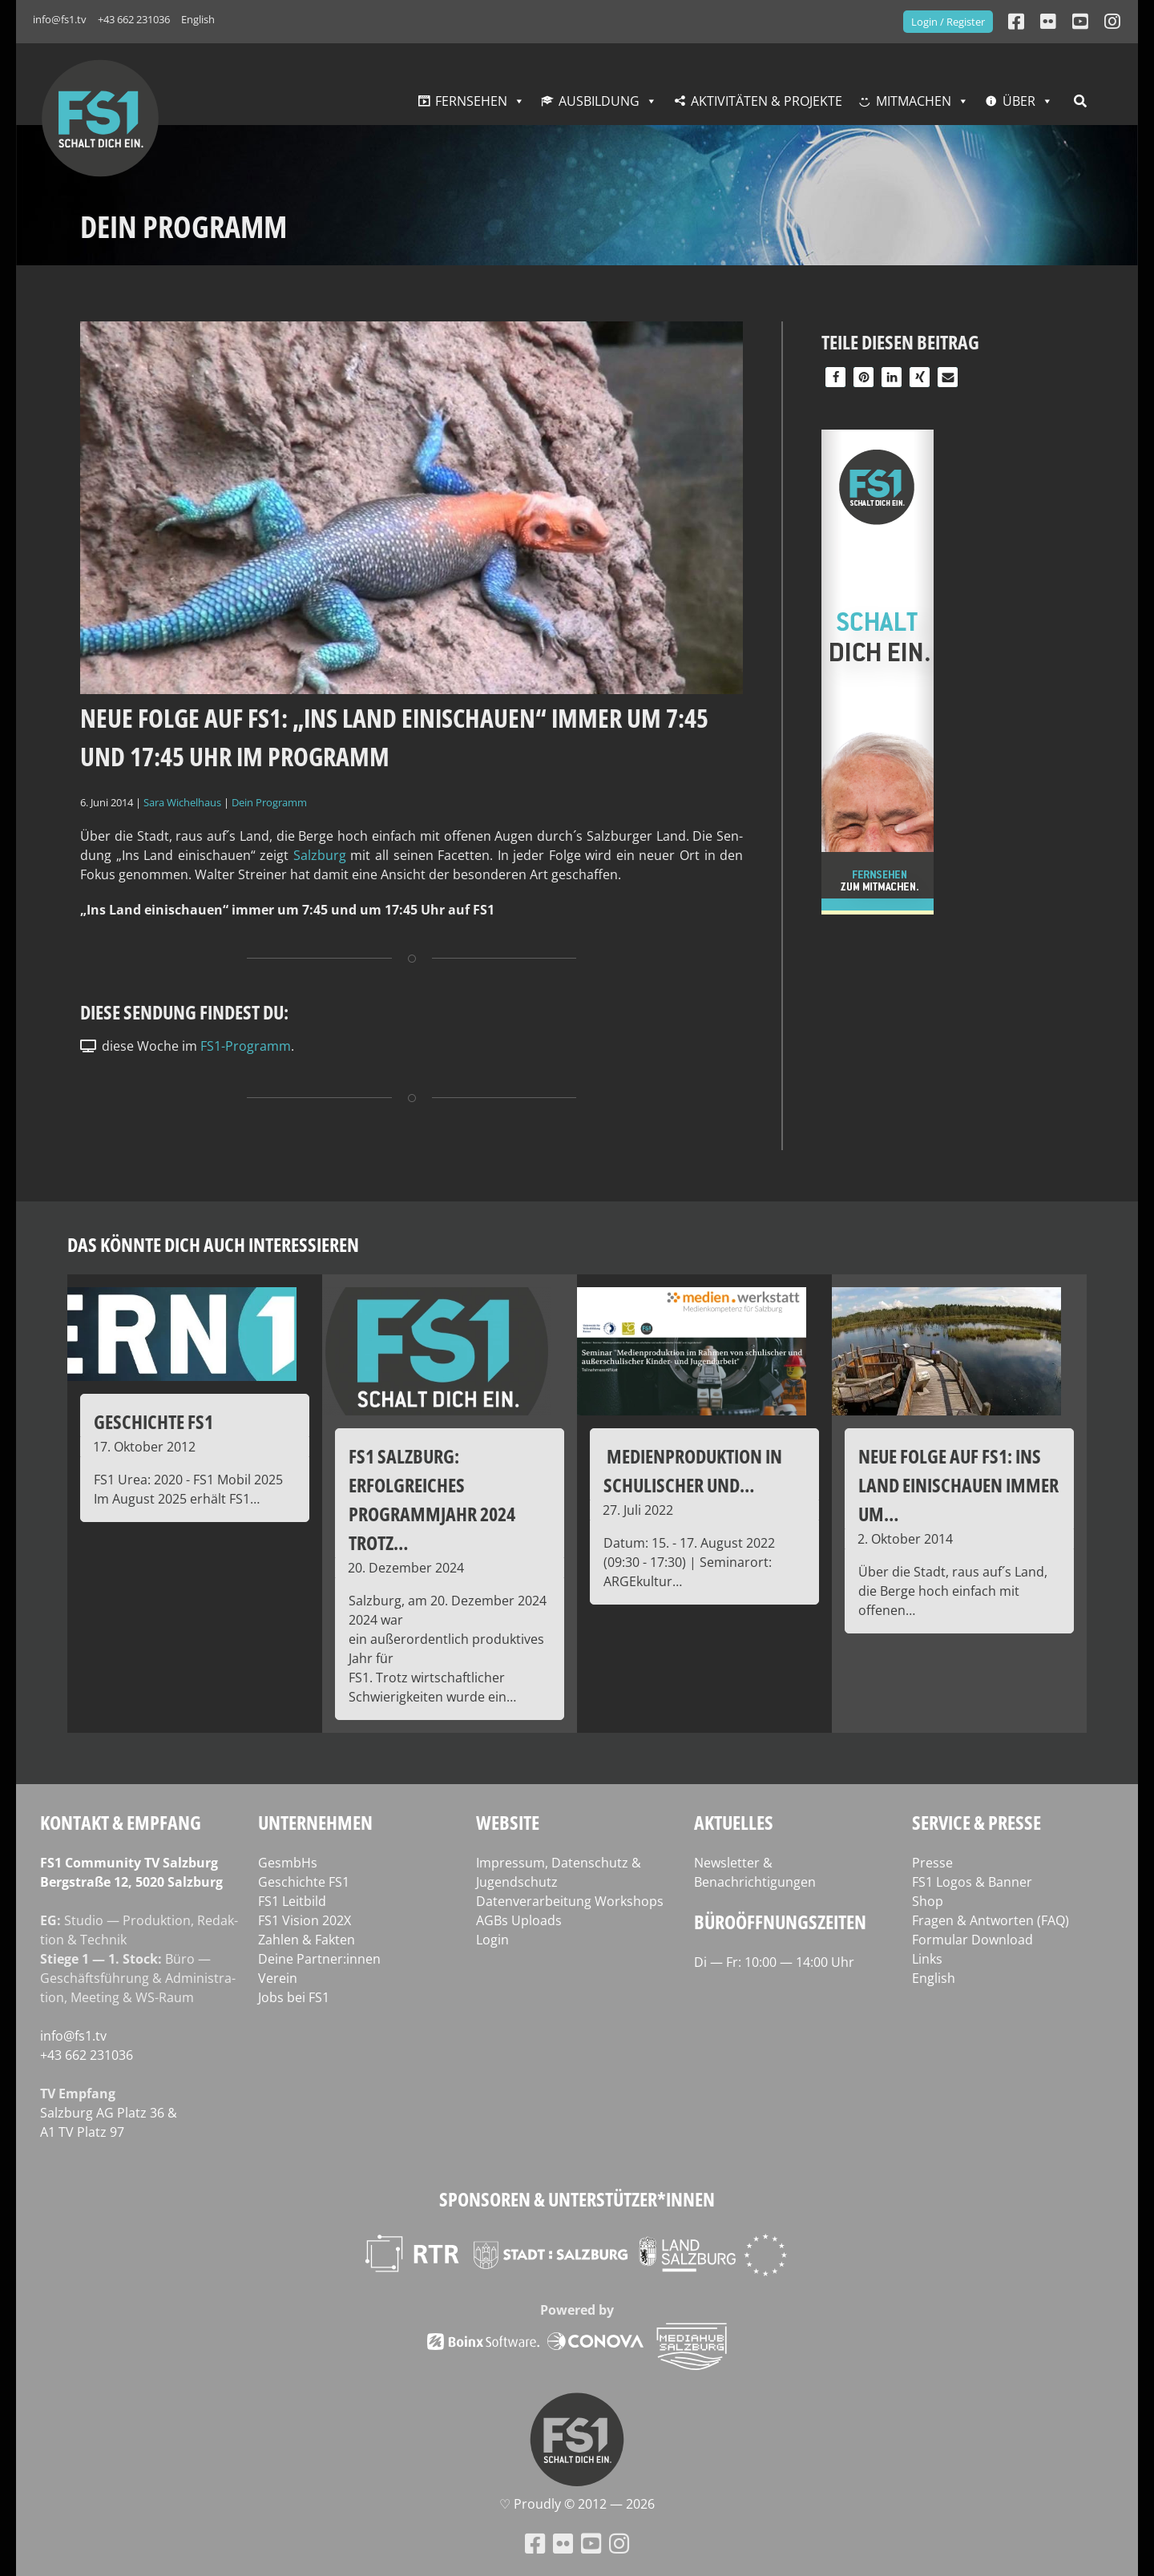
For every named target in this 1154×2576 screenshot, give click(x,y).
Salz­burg (319, 855)
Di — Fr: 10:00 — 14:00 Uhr (774, 1962)
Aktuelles (733, 1822)
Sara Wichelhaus (182, 802)
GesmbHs (287, 1862)
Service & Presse (976, 1822)
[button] (835, 377)
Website (507, 1822)
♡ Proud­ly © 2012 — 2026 (577, 2504)
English (198, 19)
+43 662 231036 (134, 19)
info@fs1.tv (60, 19)
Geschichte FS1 (303, 1882)
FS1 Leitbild (292, 1901)
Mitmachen (913, 101)
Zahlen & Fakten (306, 1939)
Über (1019, 101)
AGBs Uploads (519, 1920)
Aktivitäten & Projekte (766, 101)
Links (927, 1959)
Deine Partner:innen (319, 1959)
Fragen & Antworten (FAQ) (990, 1920)
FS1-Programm (245, 1046)
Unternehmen (315, 1822)
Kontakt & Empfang (120, 1822)
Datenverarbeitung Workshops (570, 1901)
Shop (927, 1901)
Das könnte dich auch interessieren (213, 1244)
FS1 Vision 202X (304, 1920)
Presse (932, 1862)
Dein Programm (269, 802)
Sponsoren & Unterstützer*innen (577, 2199)
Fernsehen (471, 101)
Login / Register (948, 21)
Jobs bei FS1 (293, 1997)
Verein (277, 1978)
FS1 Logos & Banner (972, 1882)
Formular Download (972, 1939)
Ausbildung (599, 101)
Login (492, 1939)
